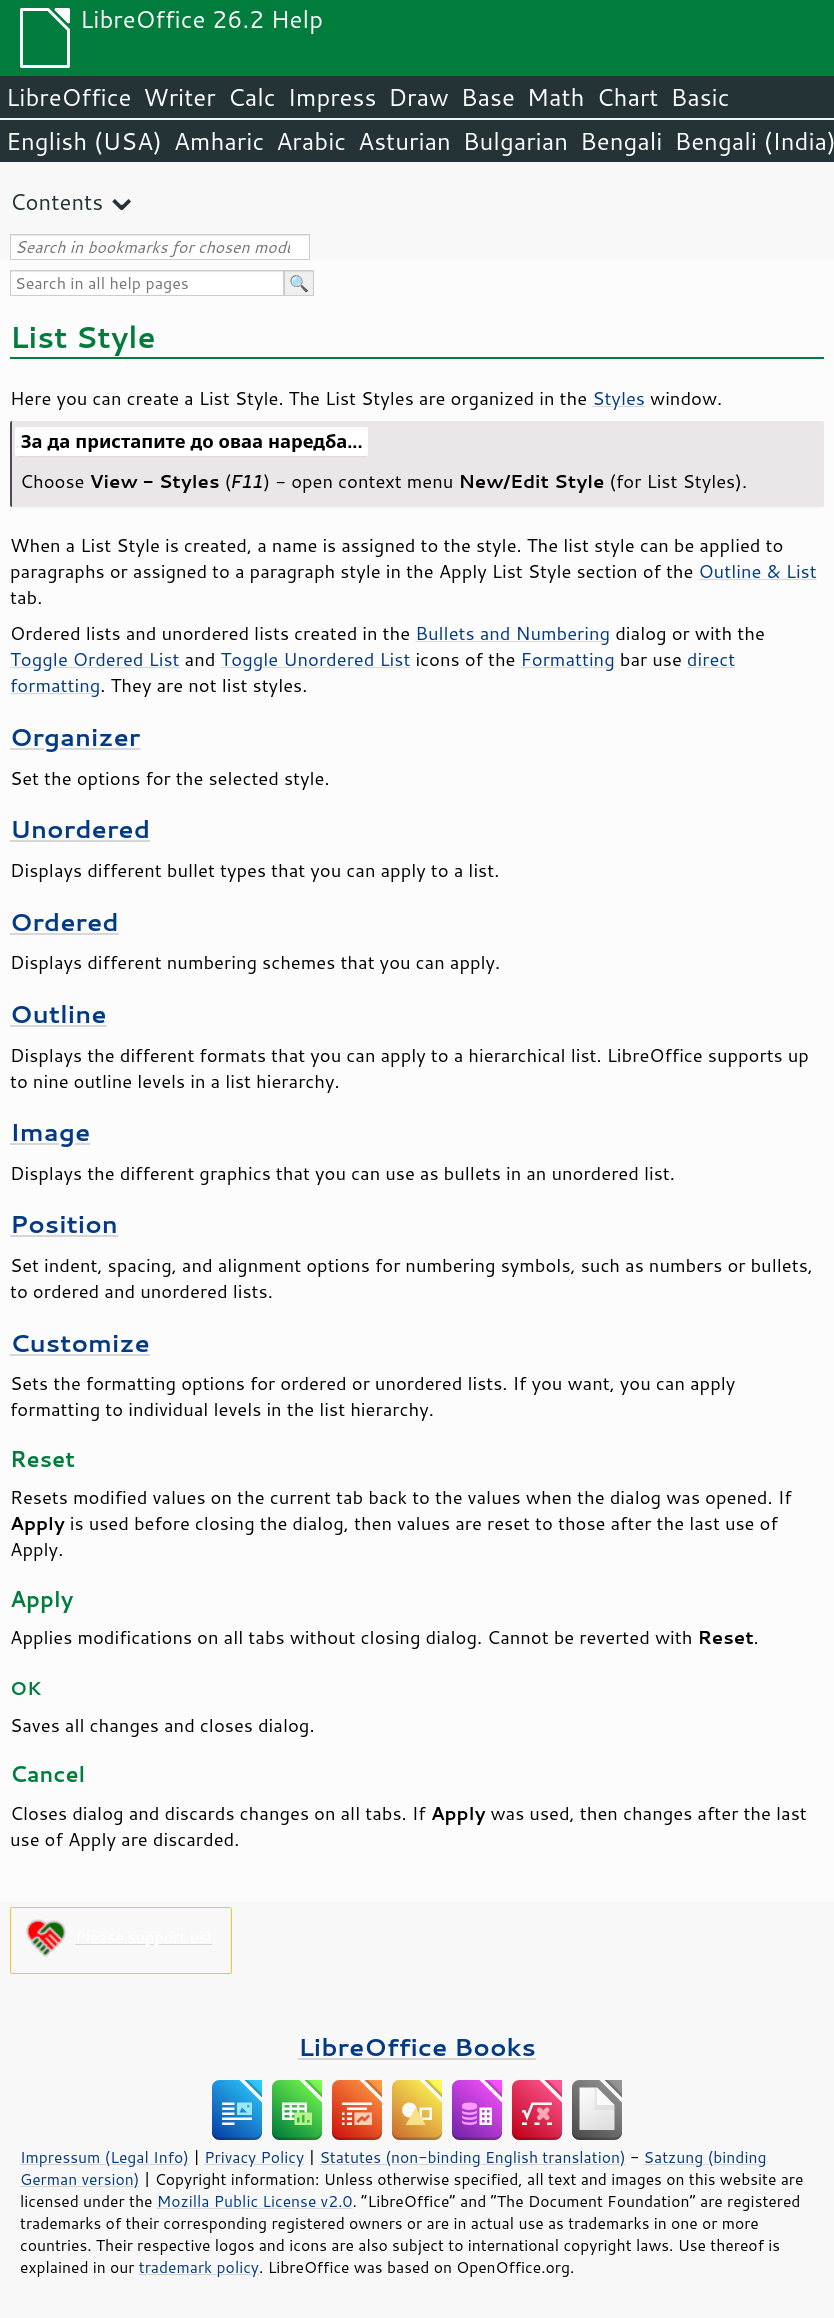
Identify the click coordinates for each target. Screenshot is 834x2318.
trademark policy (199, 2267)
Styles (618, 398)
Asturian (404, 141)
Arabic (311, 141)
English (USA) (84, 141)
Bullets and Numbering (512, 633)
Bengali (621, 141)
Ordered (64, 921)
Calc (252, 97)
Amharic (219, 141)
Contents (56, 201)
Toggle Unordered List (315, 659)
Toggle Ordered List (95, 659)
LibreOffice (68, 97)
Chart (627, 97)
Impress (332, 97)
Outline (58, 1013)
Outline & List (757, 571)
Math (556, 97)
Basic (699, 97)
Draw (418, 97)
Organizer (75, 736)
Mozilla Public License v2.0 (255, 2201)
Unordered (80, 828)
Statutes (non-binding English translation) (472, 2157)
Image (50, 1131)
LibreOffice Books (417, 2046)
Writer (179, 97)
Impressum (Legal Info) (104, 2157)
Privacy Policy (254, 2157)
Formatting (568, 659)
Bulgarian (515, 141)
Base (488, 97)
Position (64, 1223)
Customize (80, 1342)
